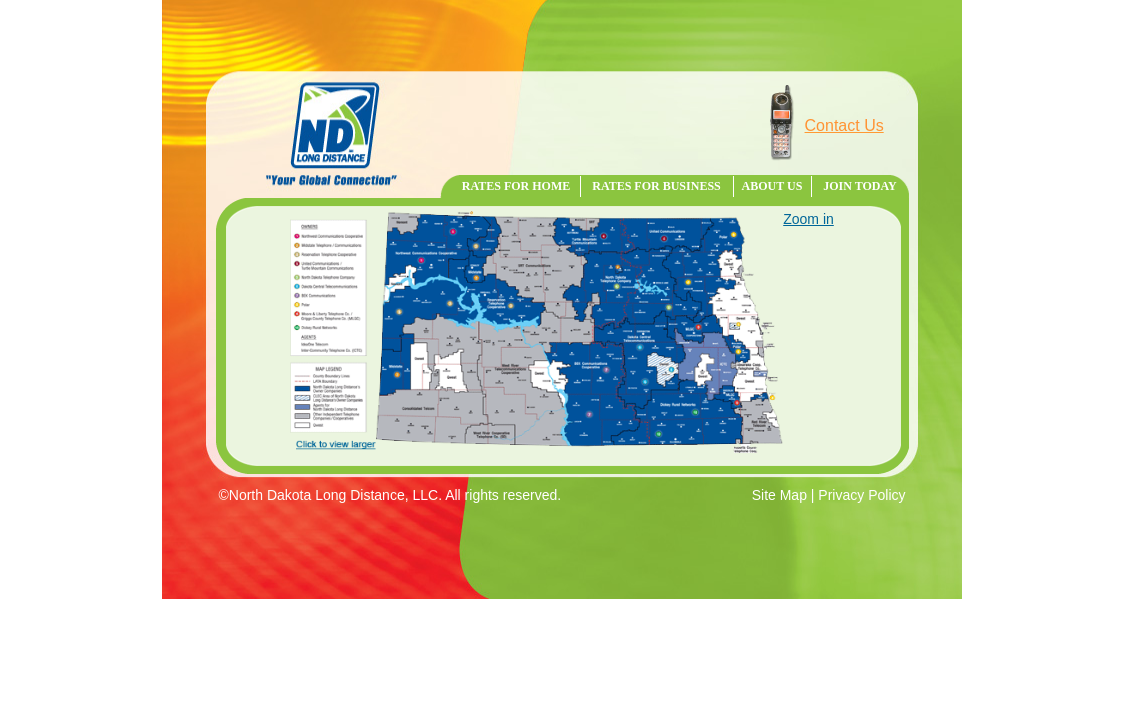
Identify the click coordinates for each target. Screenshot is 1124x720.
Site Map (779, 495)
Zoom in (808, 219)
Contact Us (844, 125)
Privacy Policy (861, 495)
